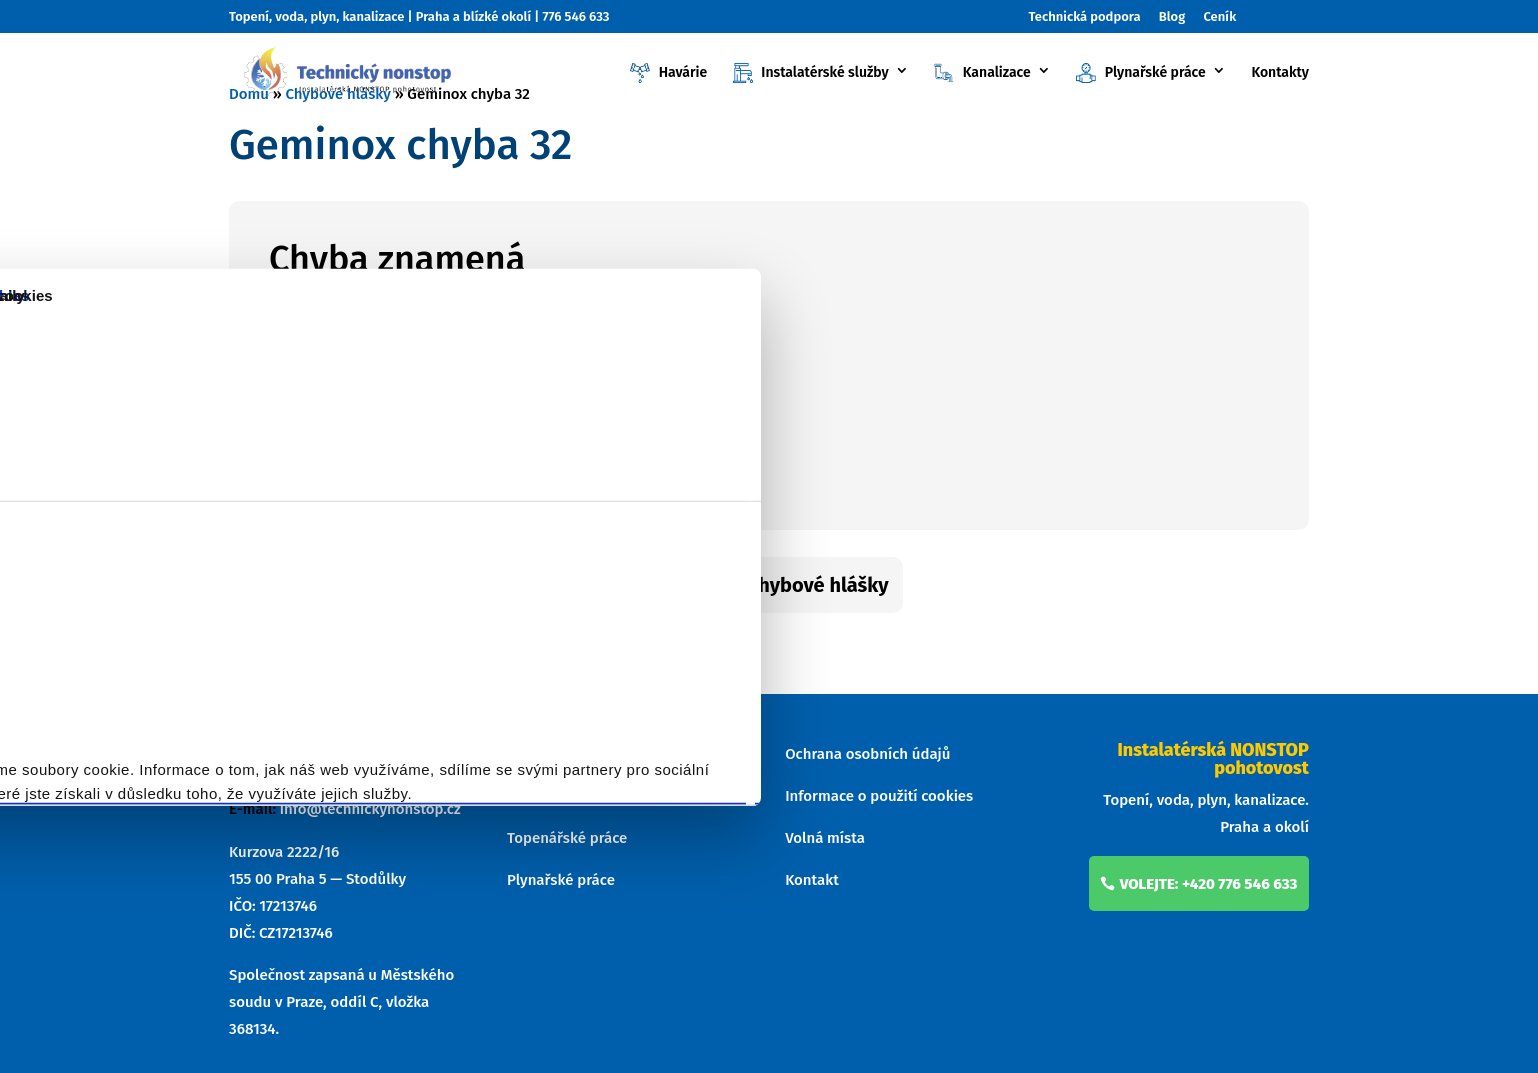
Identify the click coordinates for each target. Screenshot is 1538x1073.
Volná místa (825, 838)
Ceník (1219, 17)
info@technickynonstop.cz (370, 809)
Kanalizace (982, 73)
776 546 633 (575, 16)
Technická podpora (1085, 17)
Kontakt (812, 880)
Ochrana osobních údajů (867, 754)
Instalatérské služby (811, 73)
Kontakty (1280, 73)
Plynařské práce (1140, 73)
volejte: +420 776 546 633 (1209, 884)
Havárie (668, 73)
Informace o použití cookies (879, 796)
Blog (1172, 17)
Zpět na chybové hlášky (781, 585)
